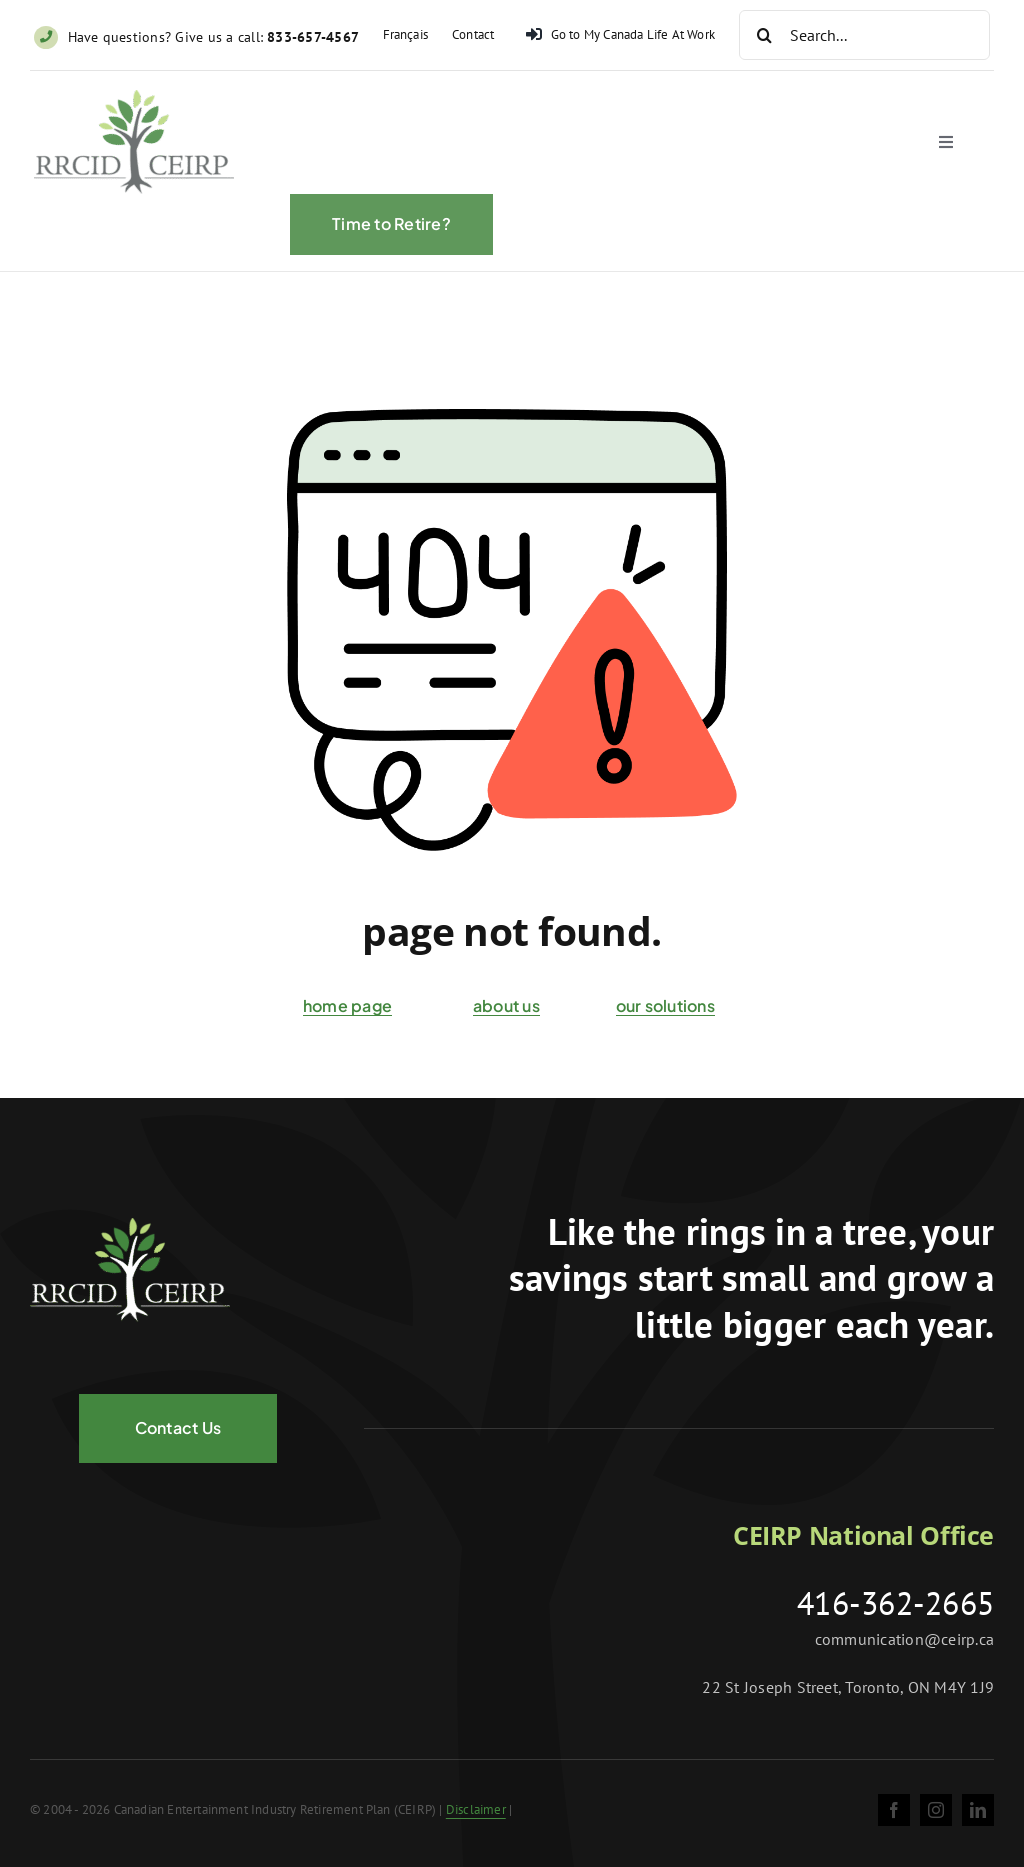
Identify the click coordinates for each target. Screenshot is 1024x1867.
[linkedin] (978, 1810)
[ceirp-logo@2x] (134, 102)
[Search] (764, 35)
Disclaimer (476, 1809)
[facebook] (894, 1810)
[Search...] (864, 35)
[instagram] (936, 1810)
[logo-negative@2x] (130, 1226)
